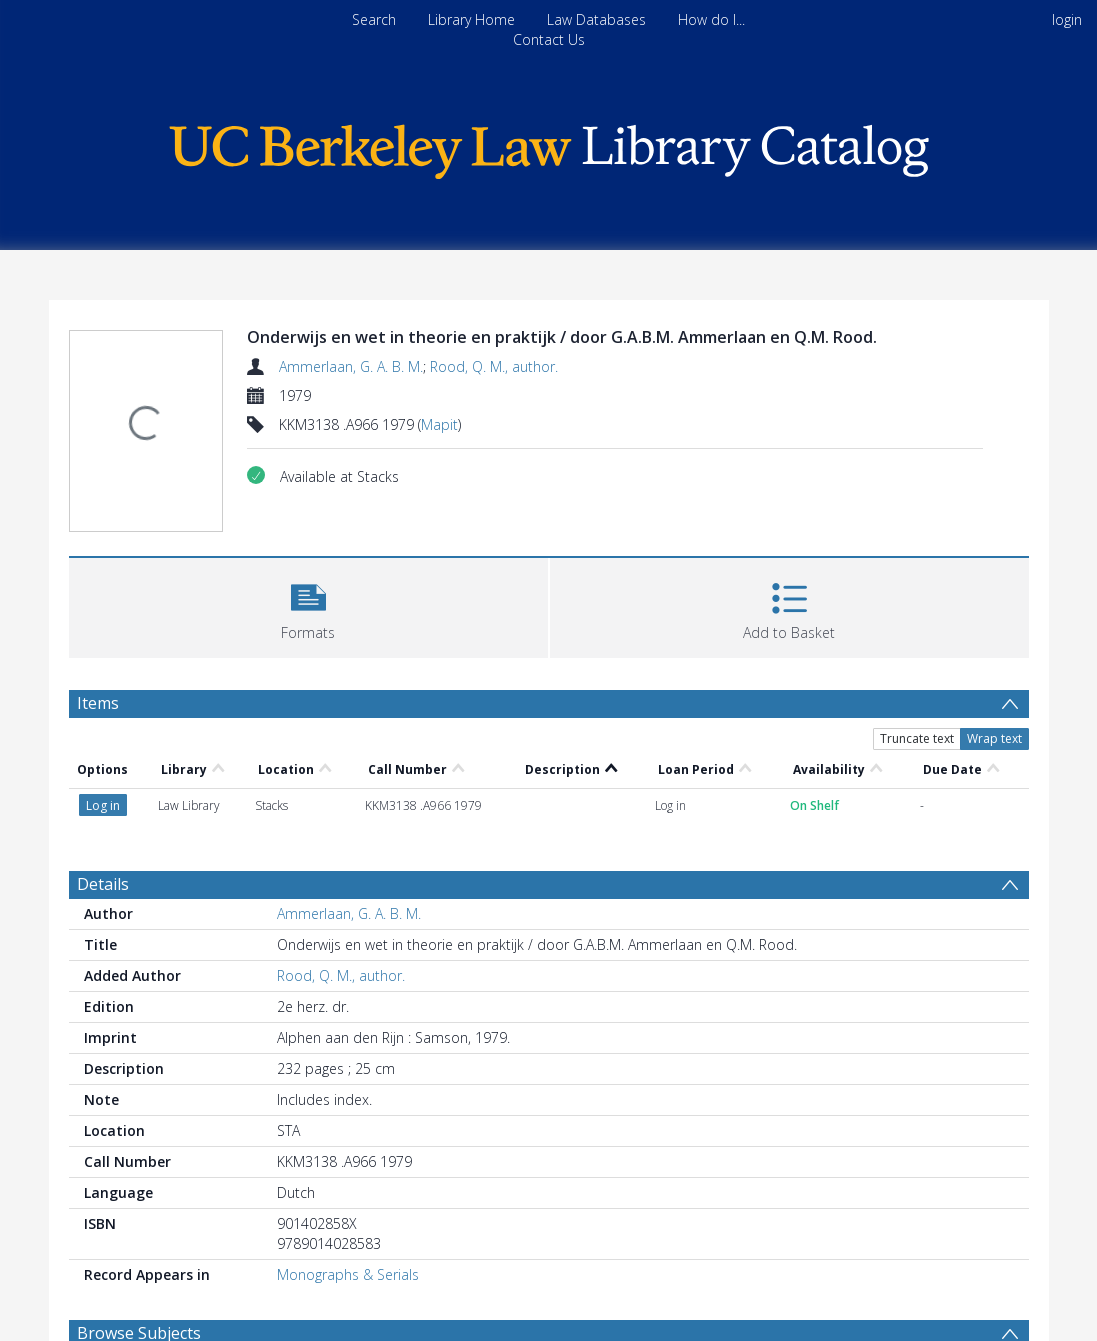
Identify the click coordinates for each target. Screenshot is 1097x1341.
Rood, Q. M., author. (494, 366)
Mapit (439, 424)
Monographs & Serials (348, 1274)
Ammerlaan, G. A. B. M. (351, 366)
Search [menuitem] (374, 19)
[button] (308, 605)
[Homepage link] (549, 146)
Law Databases (596, 19)
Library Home (471, 19)
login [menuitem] (1067, 19)
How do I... (711, 19)
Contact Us (549, 39)
